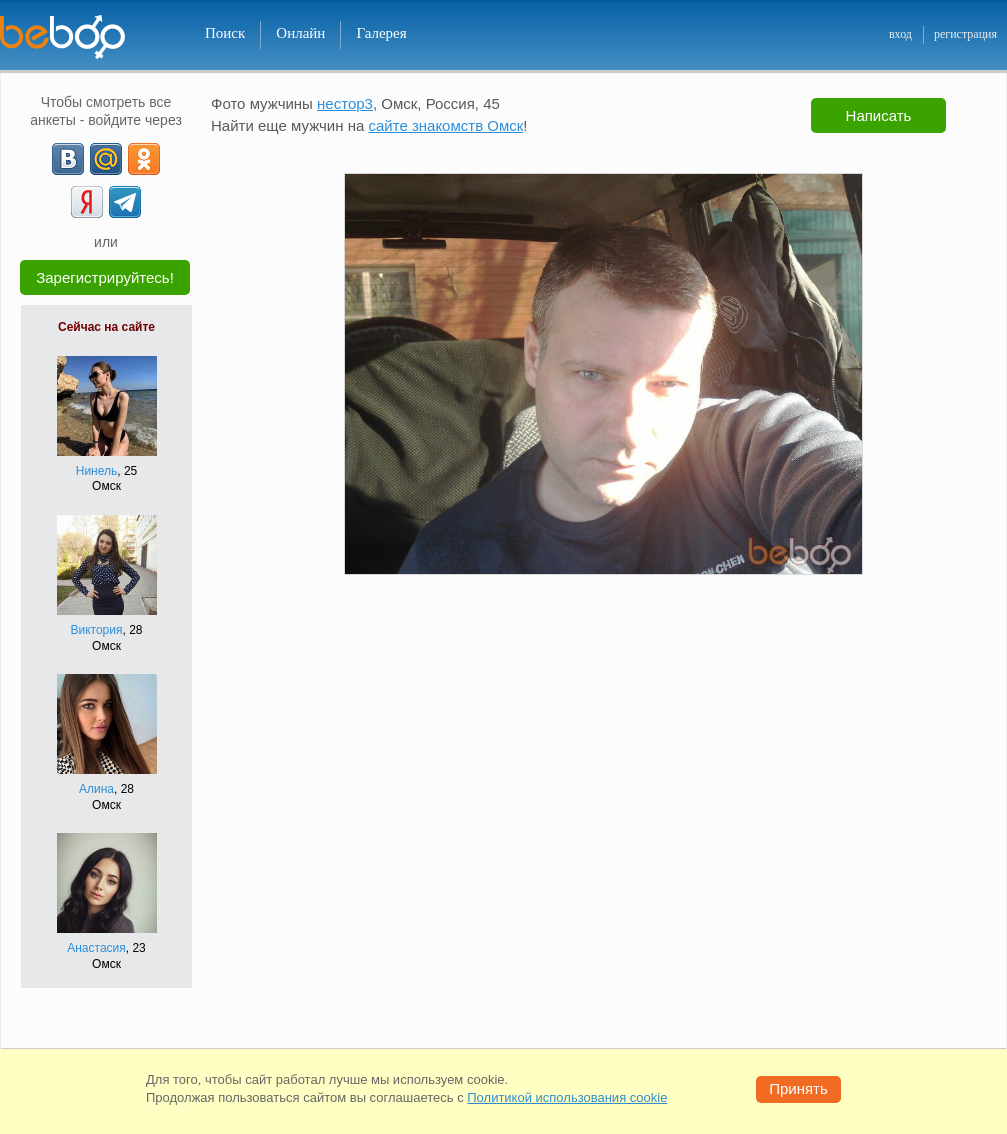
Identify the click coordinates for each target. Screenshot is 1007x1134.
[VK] (68, 159)
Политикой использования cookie (567, 1097)
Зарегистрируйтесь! (105, 277)
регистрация (965, 34)
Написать (879, 115)
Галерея (381, 33)
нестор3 (345, 103)
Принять (798, 1088)
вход (900, 34)
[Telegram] (125, 202)
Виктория (96, 630)
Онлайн (300, 33)
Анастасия (96, 948)
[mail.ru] (106, 159)
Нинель (97, 471)
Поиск (225, 33)
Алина (96, 789)
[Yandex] (87, 202)
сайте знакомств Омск (445, 125)
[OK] (144, 159)
